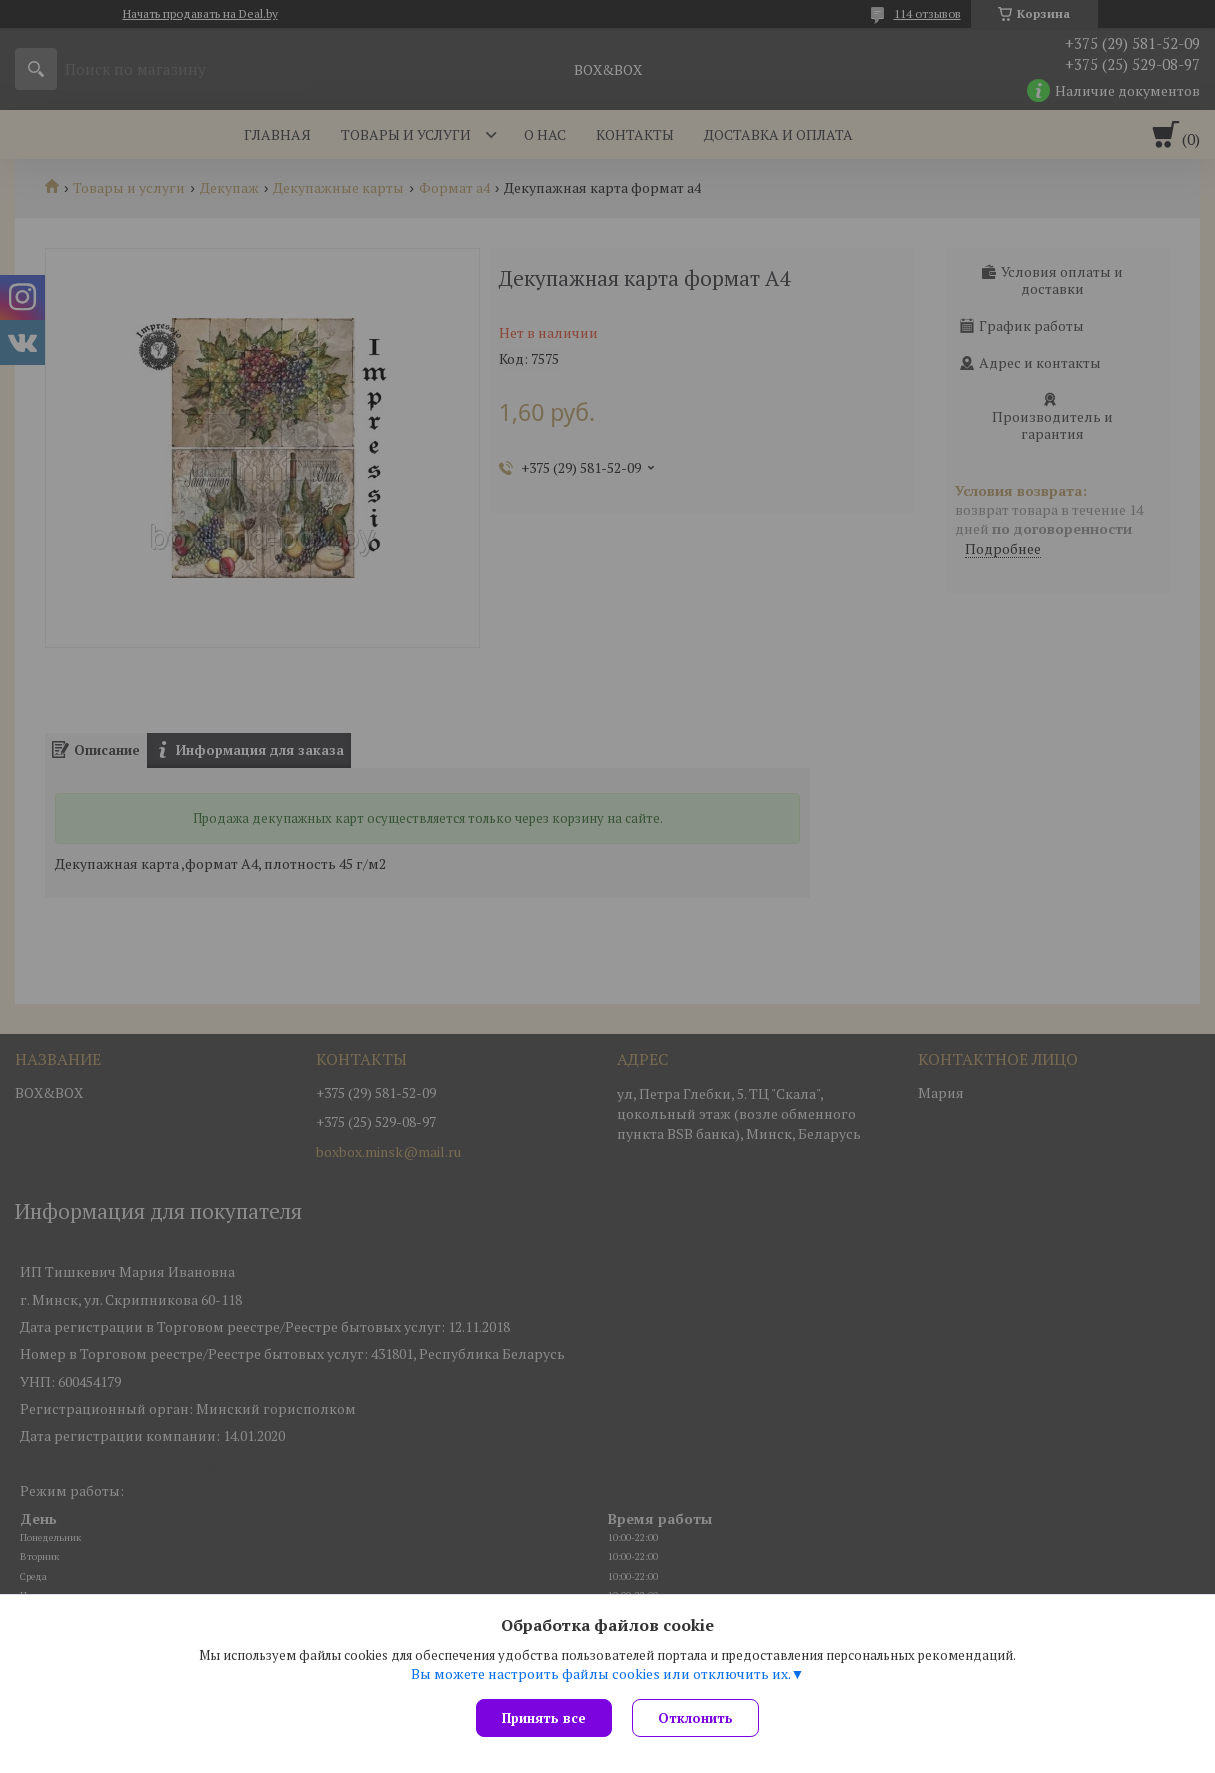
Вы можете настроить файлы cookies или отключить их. (601, 1674)
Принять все (544, 1718)
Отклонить (695, 1718)
